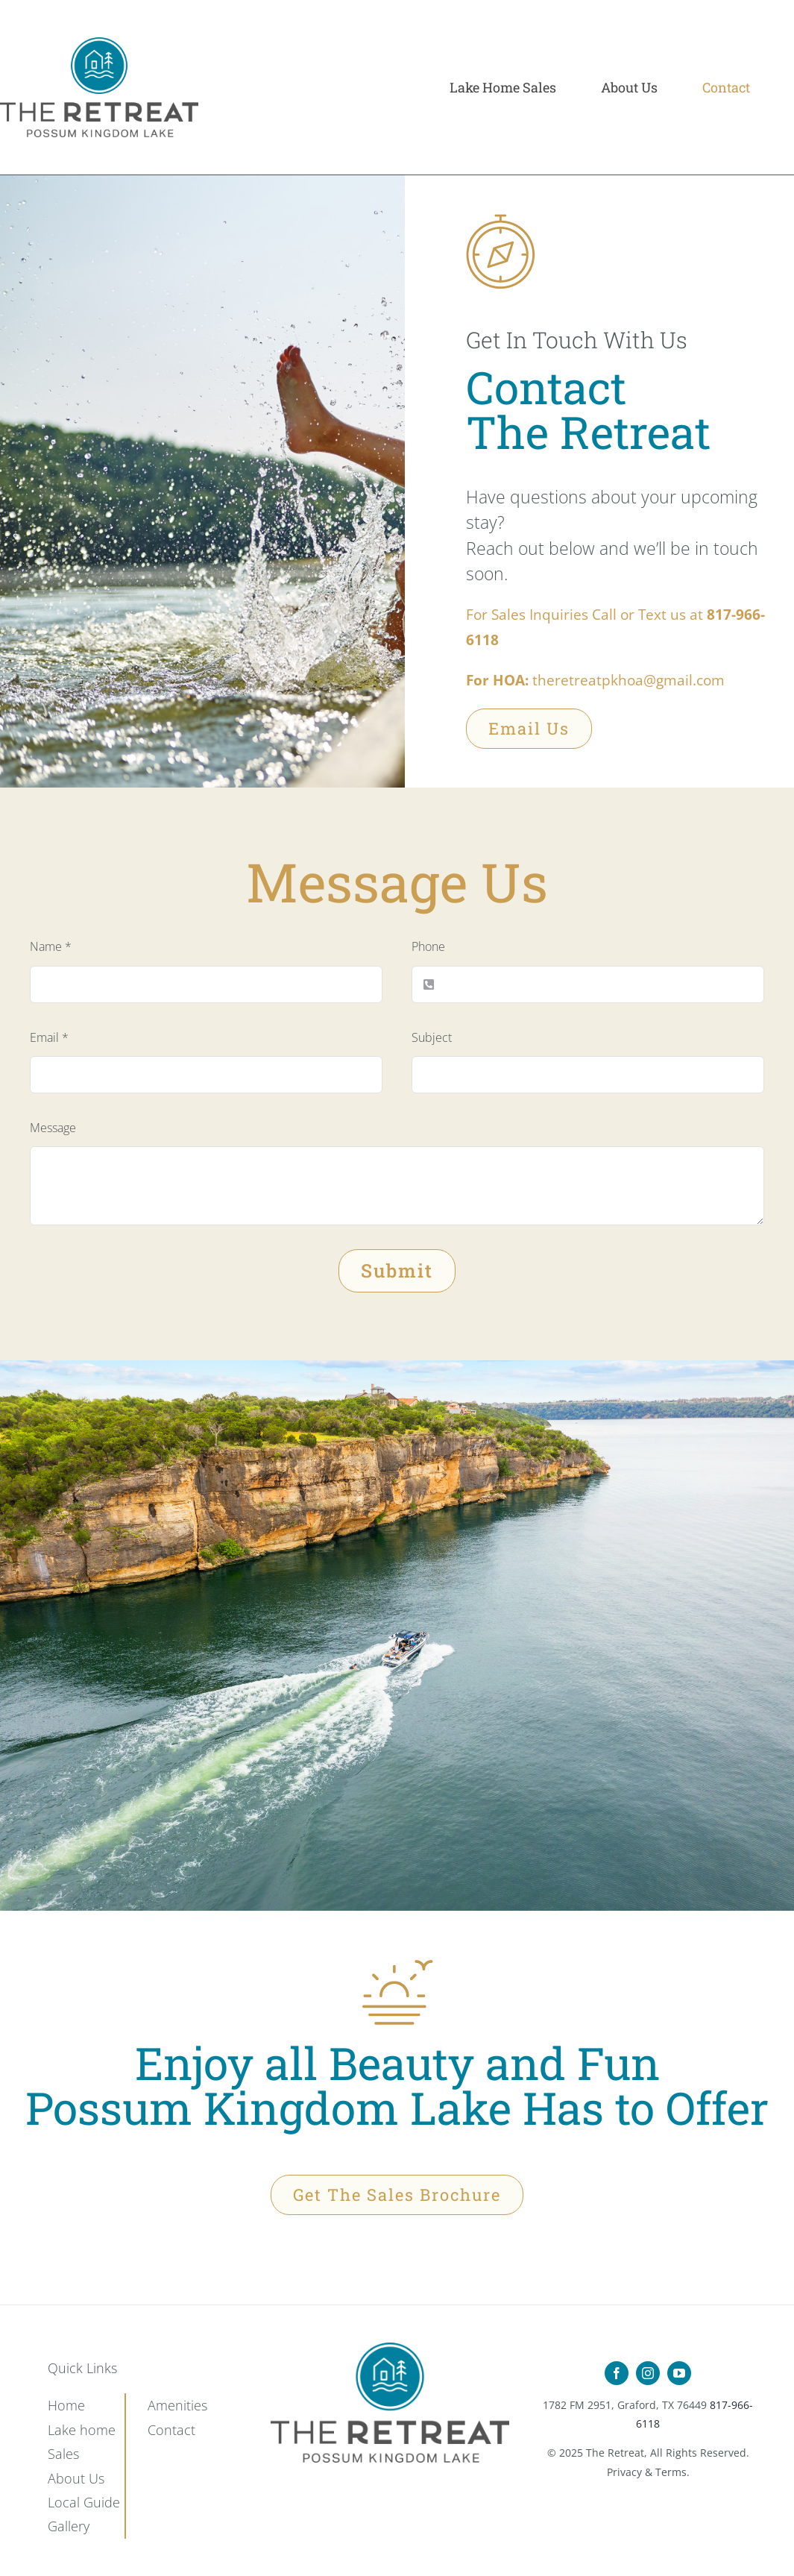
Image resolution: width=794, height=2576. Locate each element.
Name (51, 946)
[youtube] (679, 2373)
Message (53, 1127)
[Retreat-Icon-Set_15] (390, 2348)
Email (49, 1037)
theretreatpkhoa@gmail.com (628, 680)
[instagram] (648, 2373)
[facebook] (616, 2373)
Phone (428, 946)
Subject (432, 1037)
